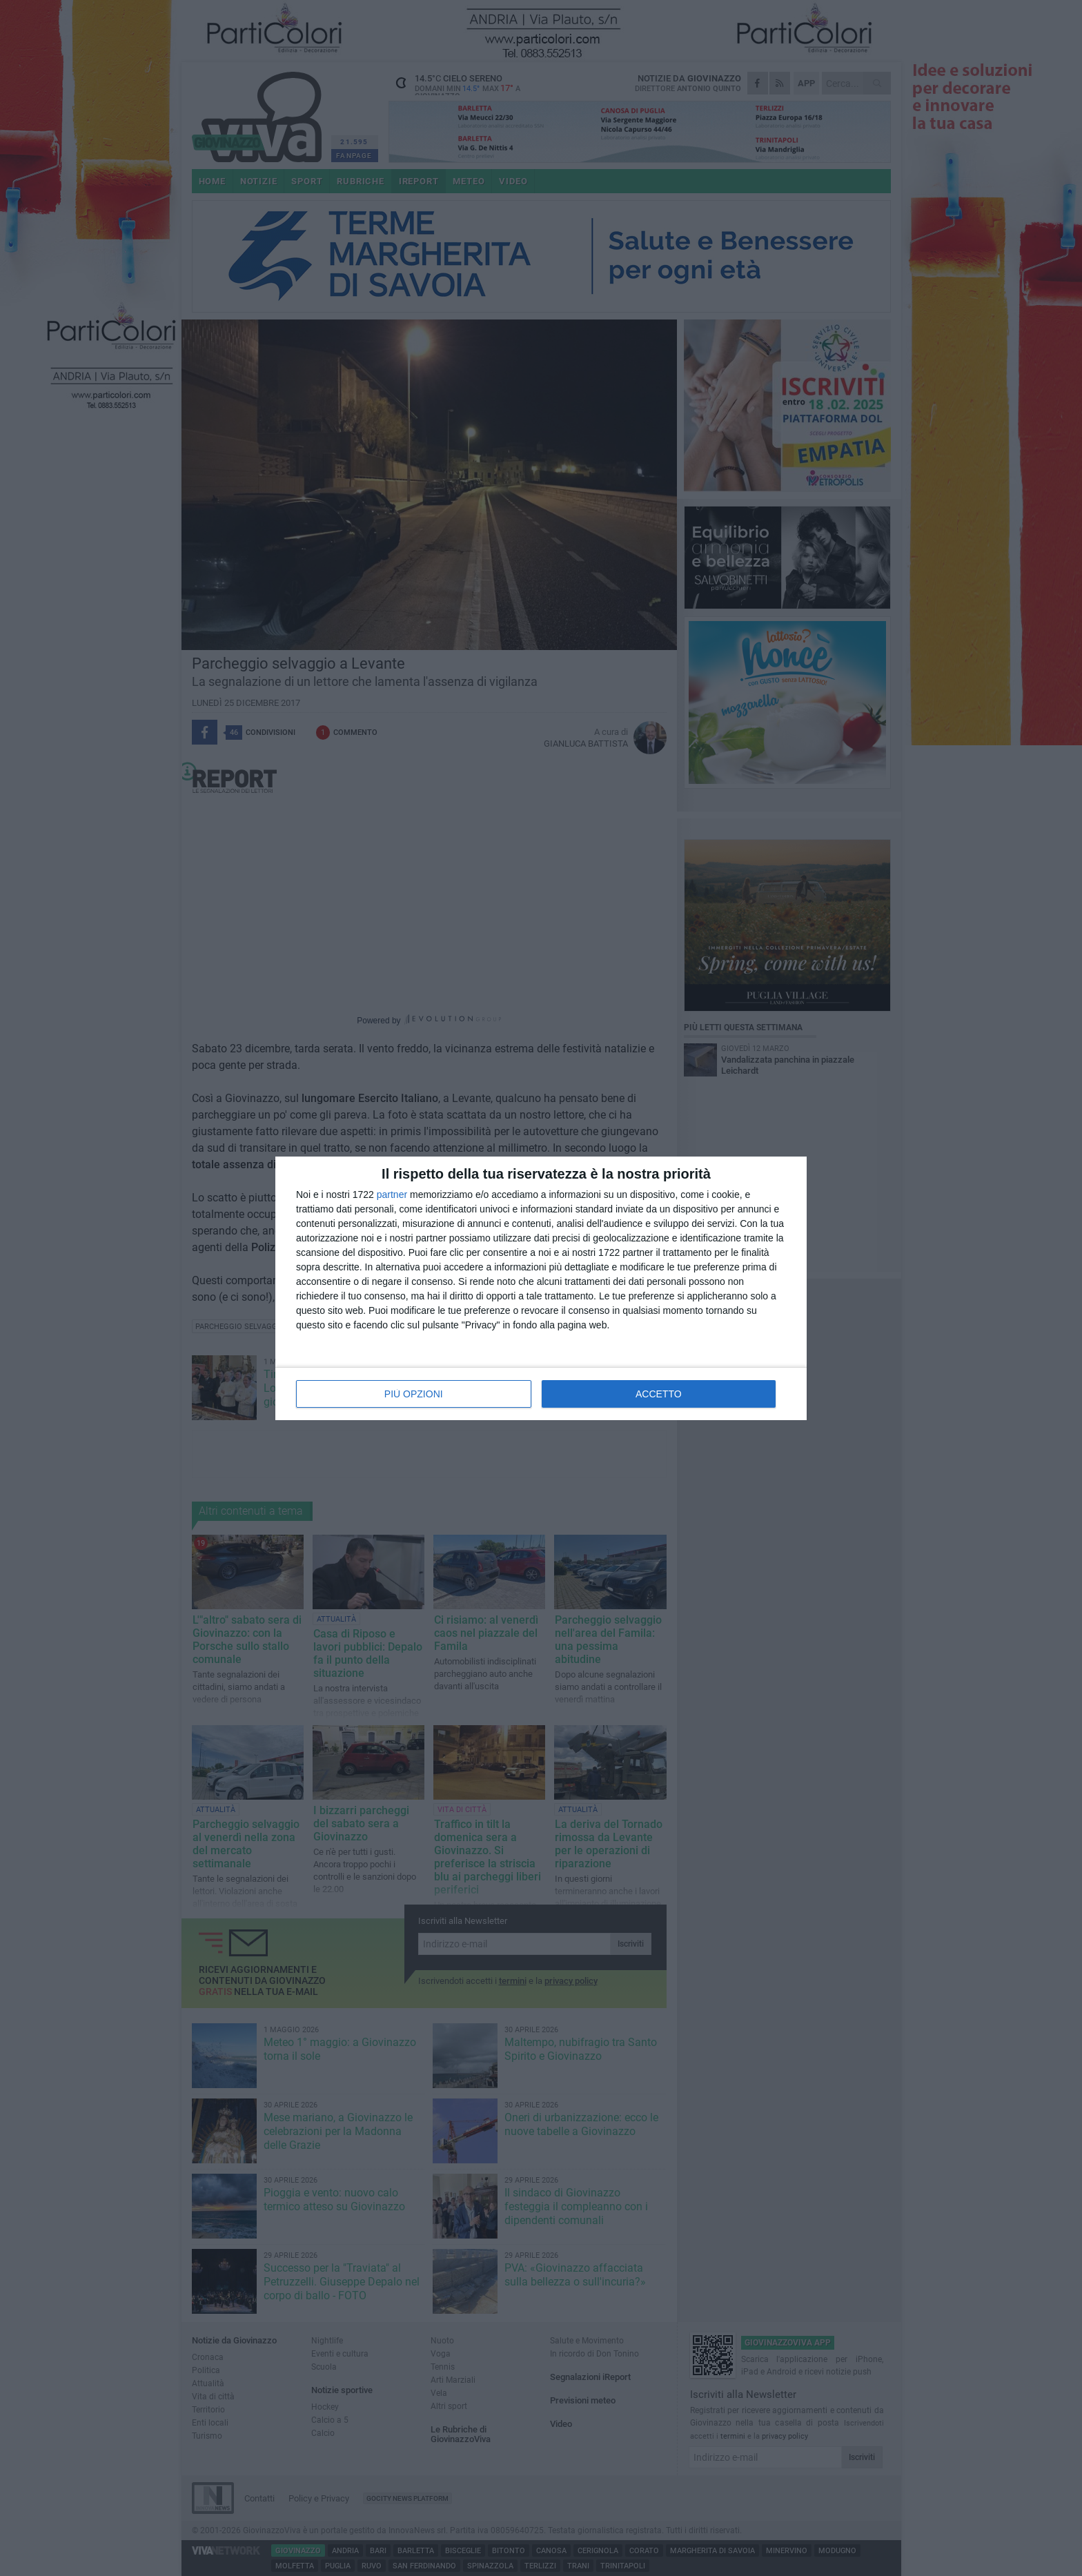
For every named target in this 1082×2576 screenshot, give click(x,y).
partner (392, 1194)
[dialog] (541, 1288)
